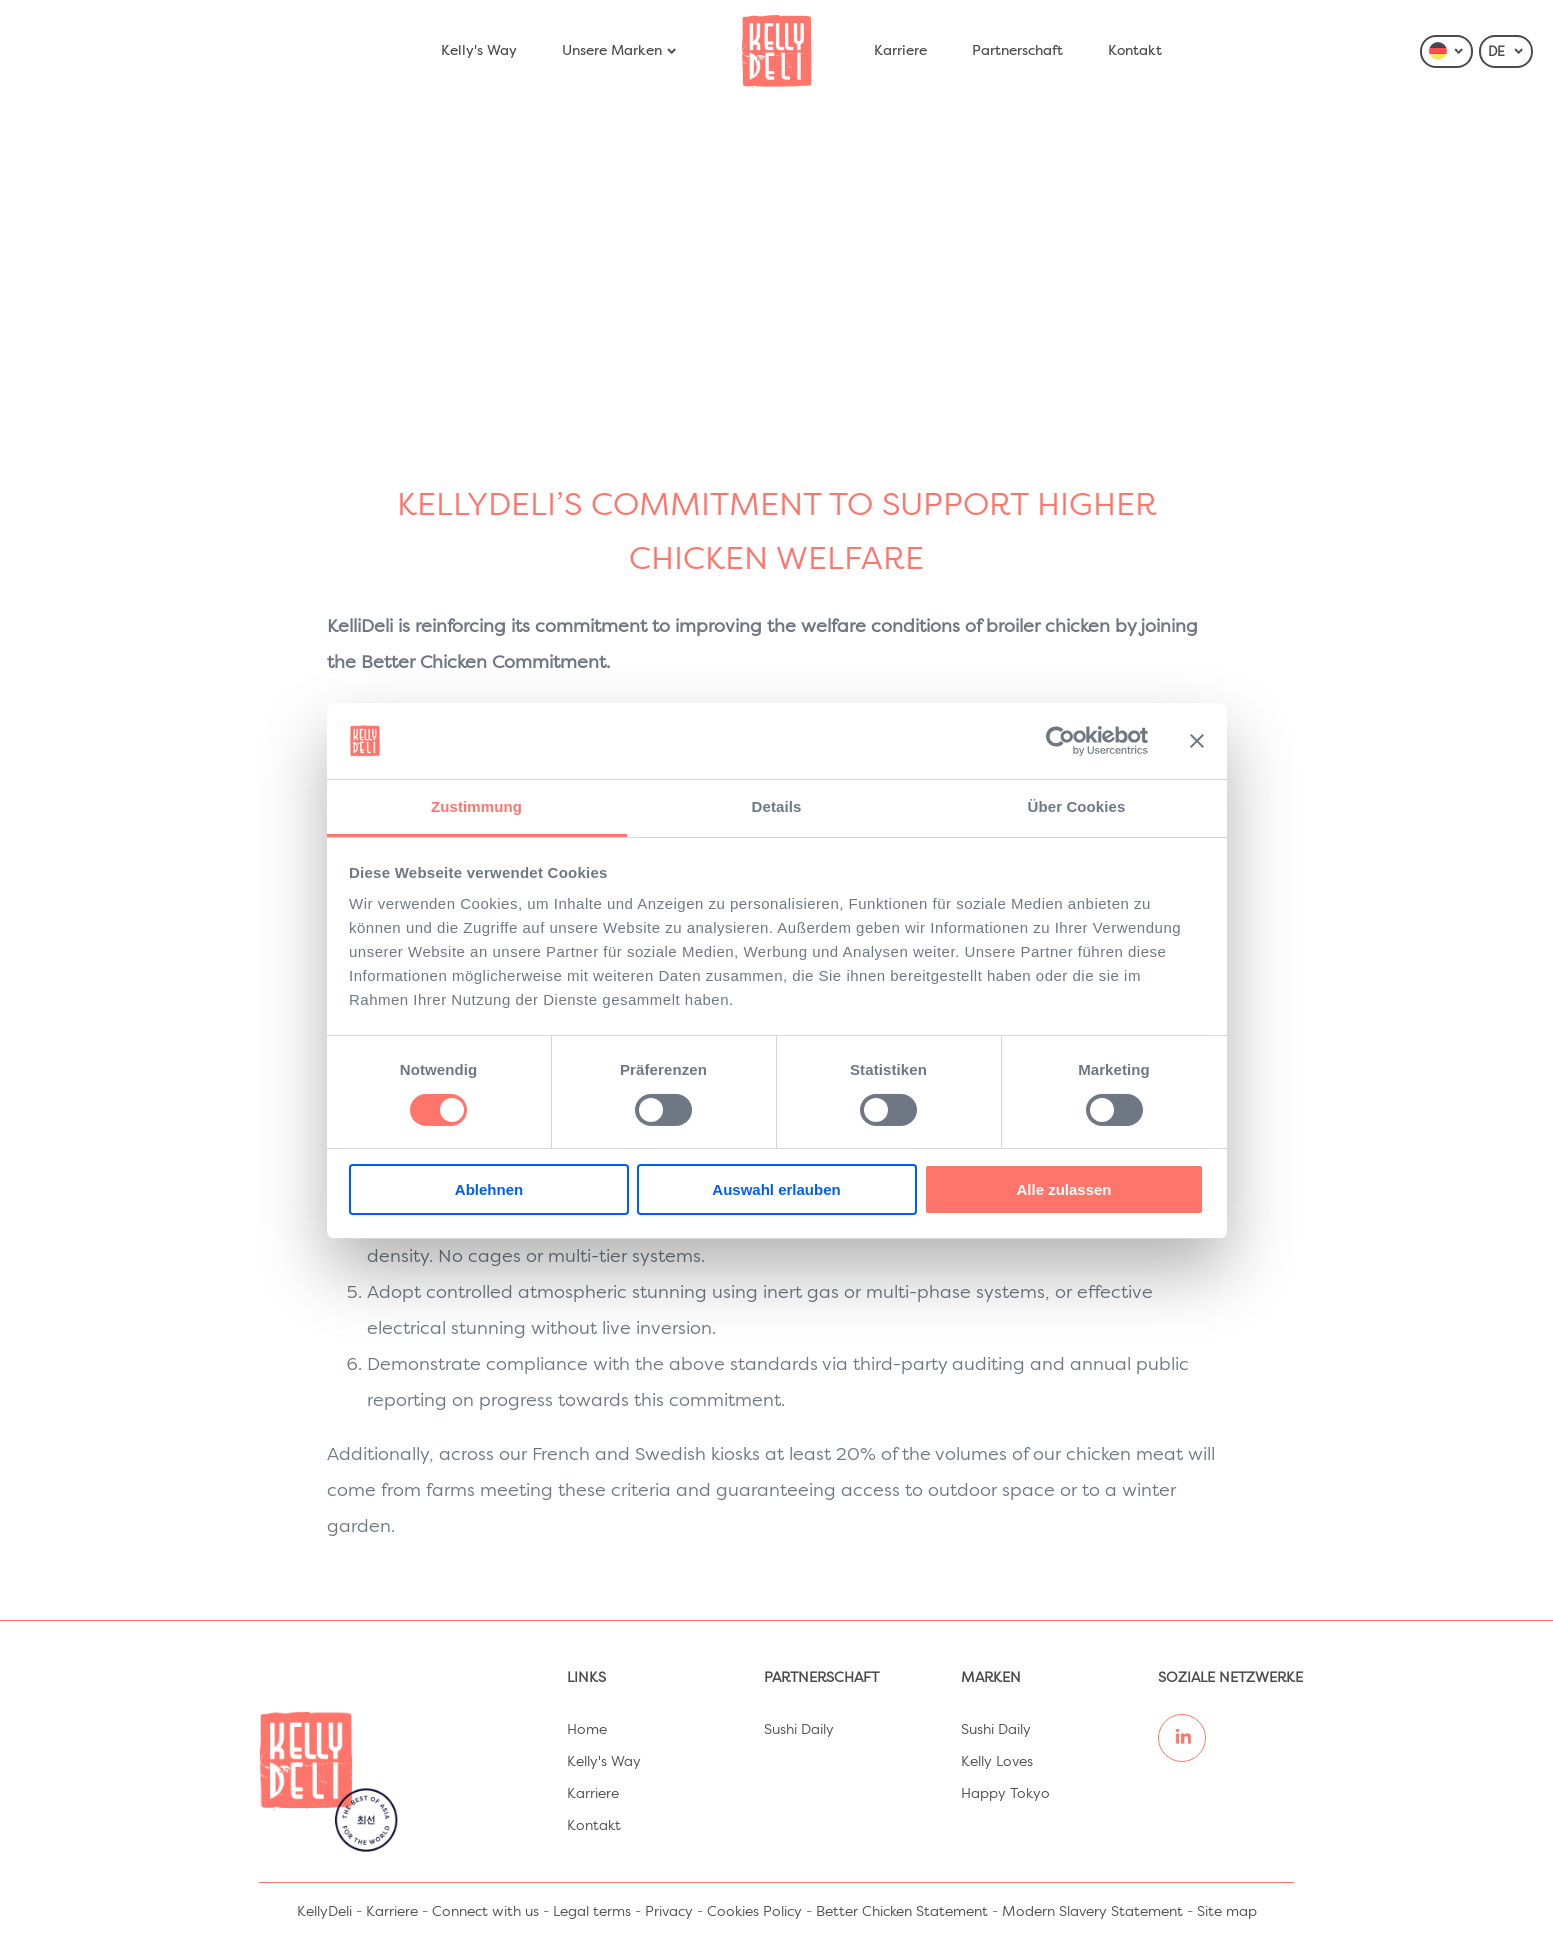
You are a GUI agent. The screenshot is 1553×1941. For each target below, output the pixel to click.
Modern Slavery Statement (1092, 1912)
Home (587, 1730)
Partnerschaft (1017, 51)
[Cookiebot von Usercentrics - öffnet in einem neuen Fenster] (1060, 741)
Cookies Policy (754, 1912)
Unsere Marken (620, 51)
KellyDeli (324, 1912)
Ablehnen (489, 1189)
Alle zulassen (1063, 1189)
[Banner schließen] (1197, 741)
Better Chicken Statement (902, 1912)
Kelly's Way (479, 51)
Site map (1227, 1912)
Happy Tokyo (1005, 1794)
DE (1506, 52)
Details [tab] (777, 806)
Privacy (669, 1912)
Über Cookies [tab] (1077, 806)
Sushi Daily (799, 1730)
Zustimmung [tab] (476, 806)
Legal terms (592, 1912)
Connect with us (485, 1912)
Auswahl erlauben (776, 1189)
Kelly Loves (997, 1762)
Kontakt (1135, 51)
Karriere (900, 51)
